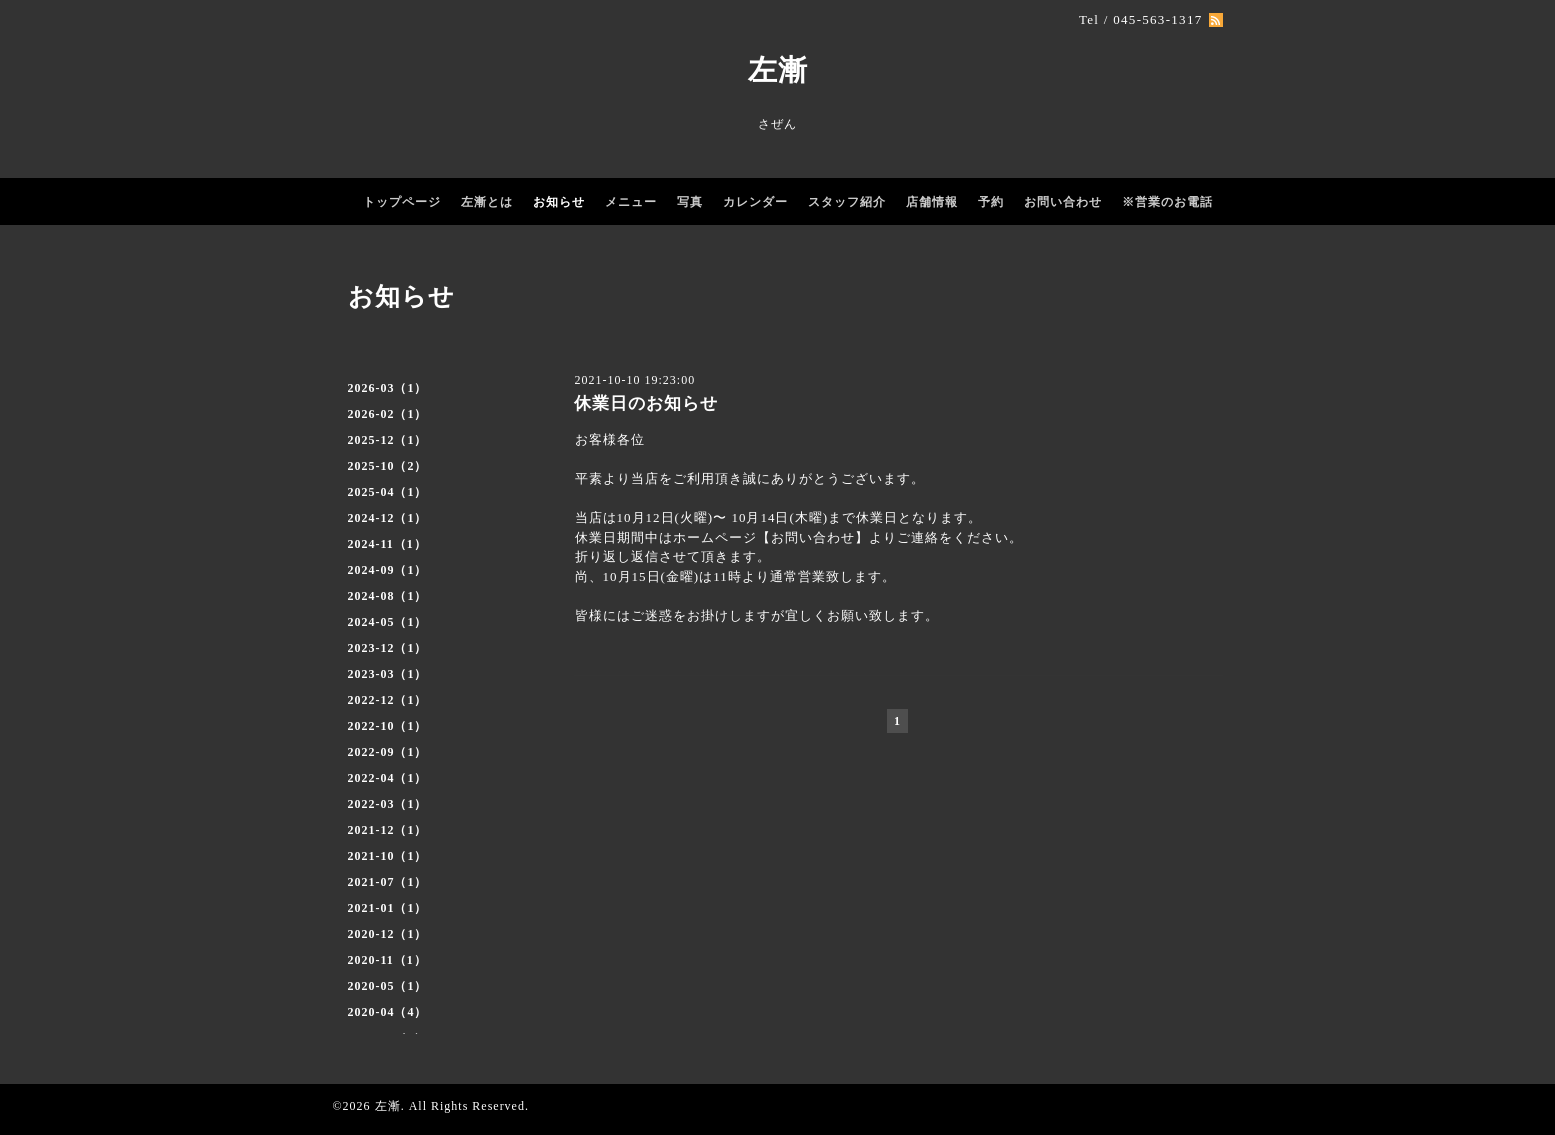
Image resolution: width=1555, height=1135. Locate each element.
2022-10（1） (388, 726)
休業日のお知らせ (646, 403)
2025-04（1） (388, 492)
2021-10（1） (388, 856)
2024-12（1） (388, 518)
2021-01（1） (388, 908)
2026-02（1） (388, 414)
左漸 (778, 70)
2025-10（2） (388, 466)
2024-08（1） (388, 596)
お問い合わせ (1063, 202)
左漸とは (487, 202)
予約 (991, 202)
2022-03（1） (388, 804)
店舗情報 (932, 202)
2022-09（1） (388, 752)
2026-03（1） (388, 388)
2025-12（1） (388, 440)
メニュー (631, 202)
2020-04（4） (388, 1012)
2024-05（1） (388, 622)
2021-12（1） (388, 830)
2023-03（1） (388, 674)
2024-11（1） (387, 544)
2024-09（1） (388, 570)
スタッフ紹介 (847, 202)
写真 (690, 202)
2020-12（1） (388, 934)
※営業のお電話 (1167, 202)
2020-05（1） (388, 986)
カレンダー (755, 202)
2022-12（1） (388, 700)
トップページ (402, 202)
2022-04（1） (388, 778)
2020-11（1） (387, 960)
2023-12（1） (388, 648)
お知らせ (559, 202)
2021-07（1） (388, 882)
